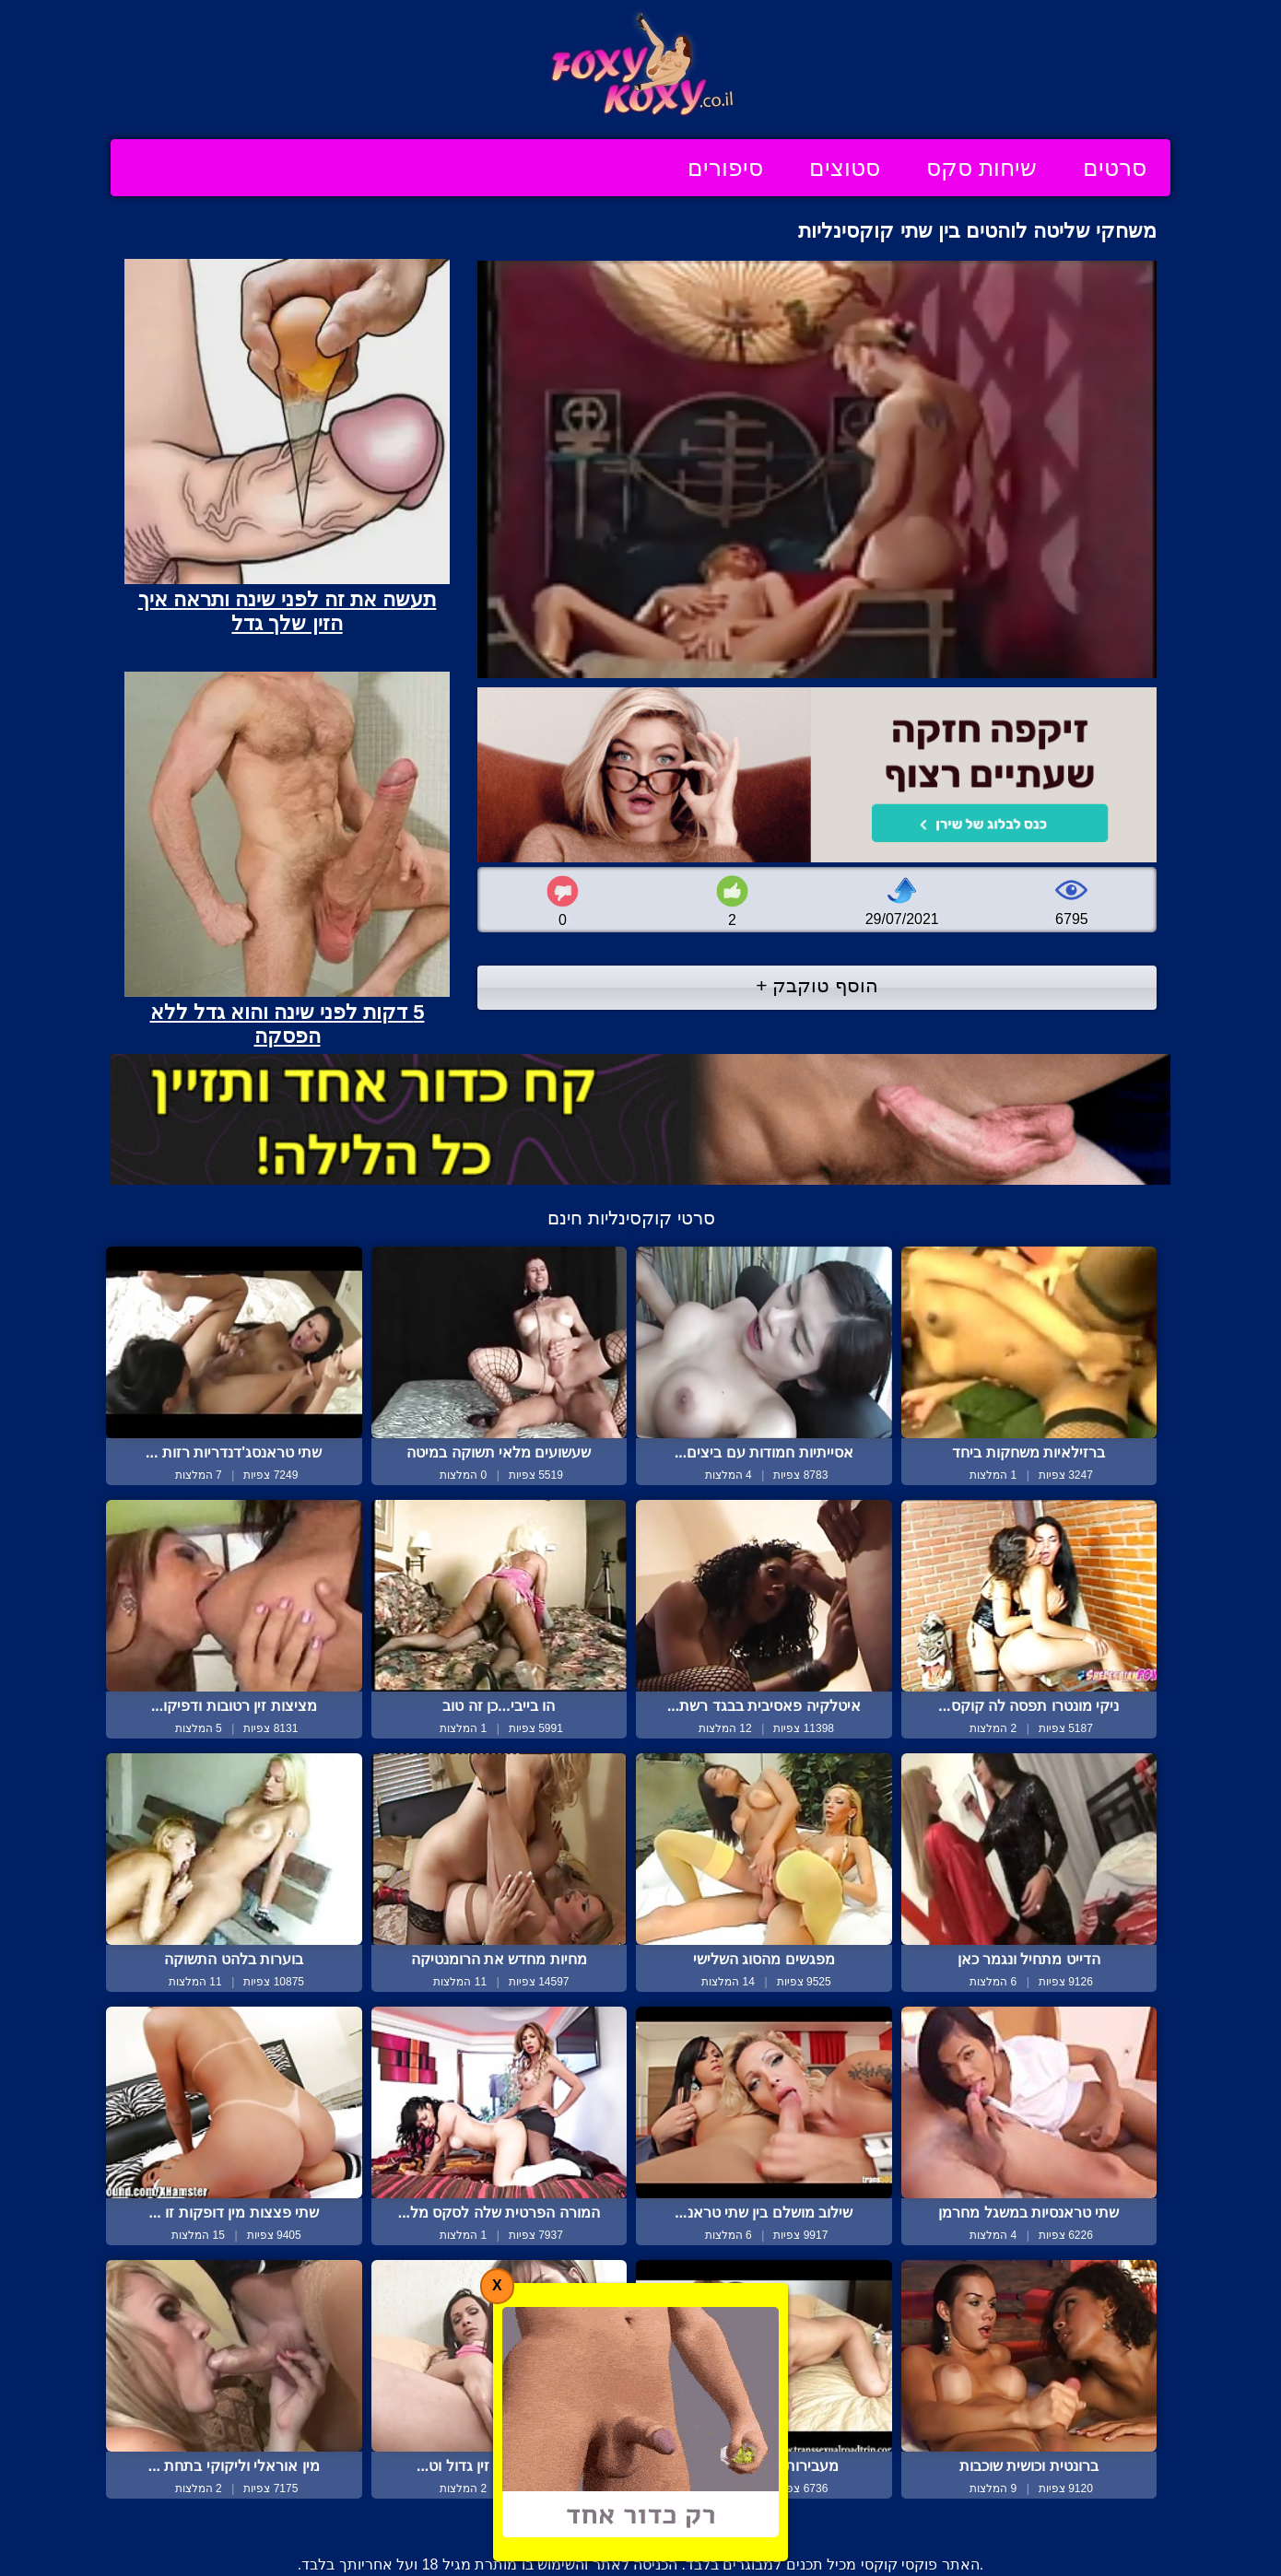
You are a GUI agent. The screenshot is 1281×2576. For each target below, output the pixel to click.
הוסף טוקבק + (817, 985)
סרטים (1114, 168)
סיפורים (725, 168)
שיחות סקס (981, 168)
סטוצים (844, 168)
